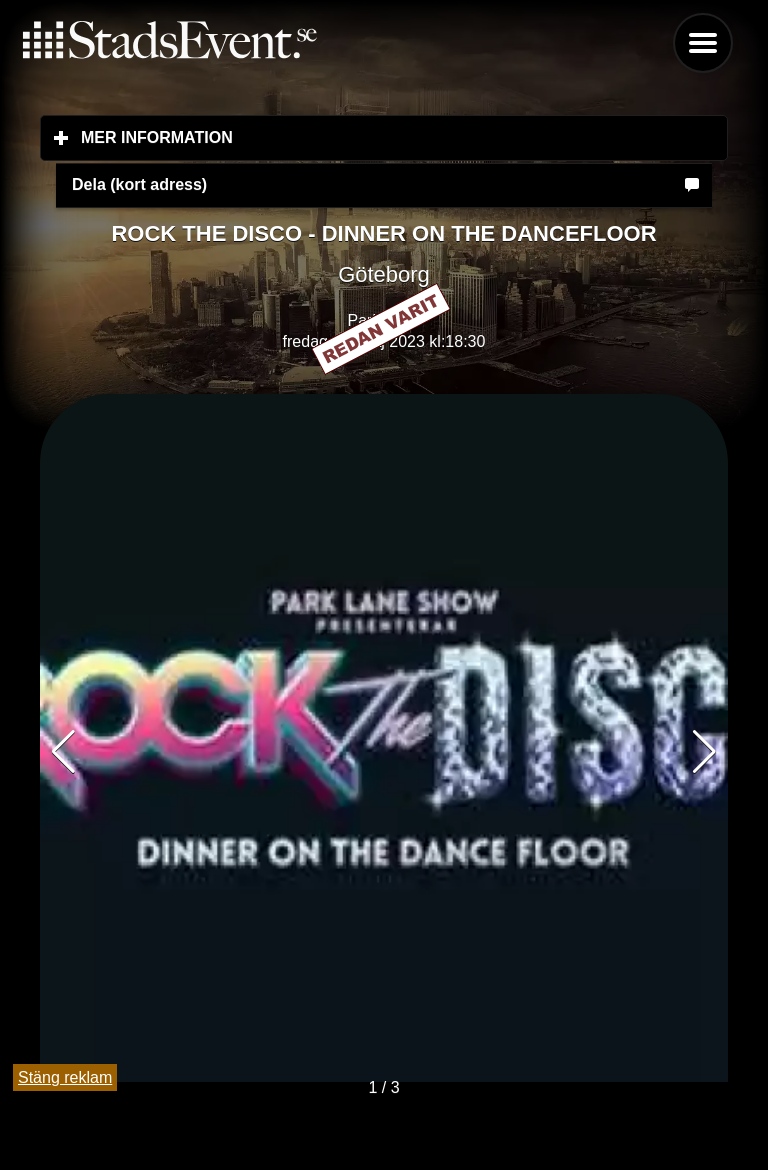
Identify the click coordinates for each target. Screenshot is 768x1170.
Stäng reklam (65, 1077)
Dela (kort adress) (139, 184)
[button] (704, 752)
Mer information (275, 137)
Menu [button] (703, 43)
